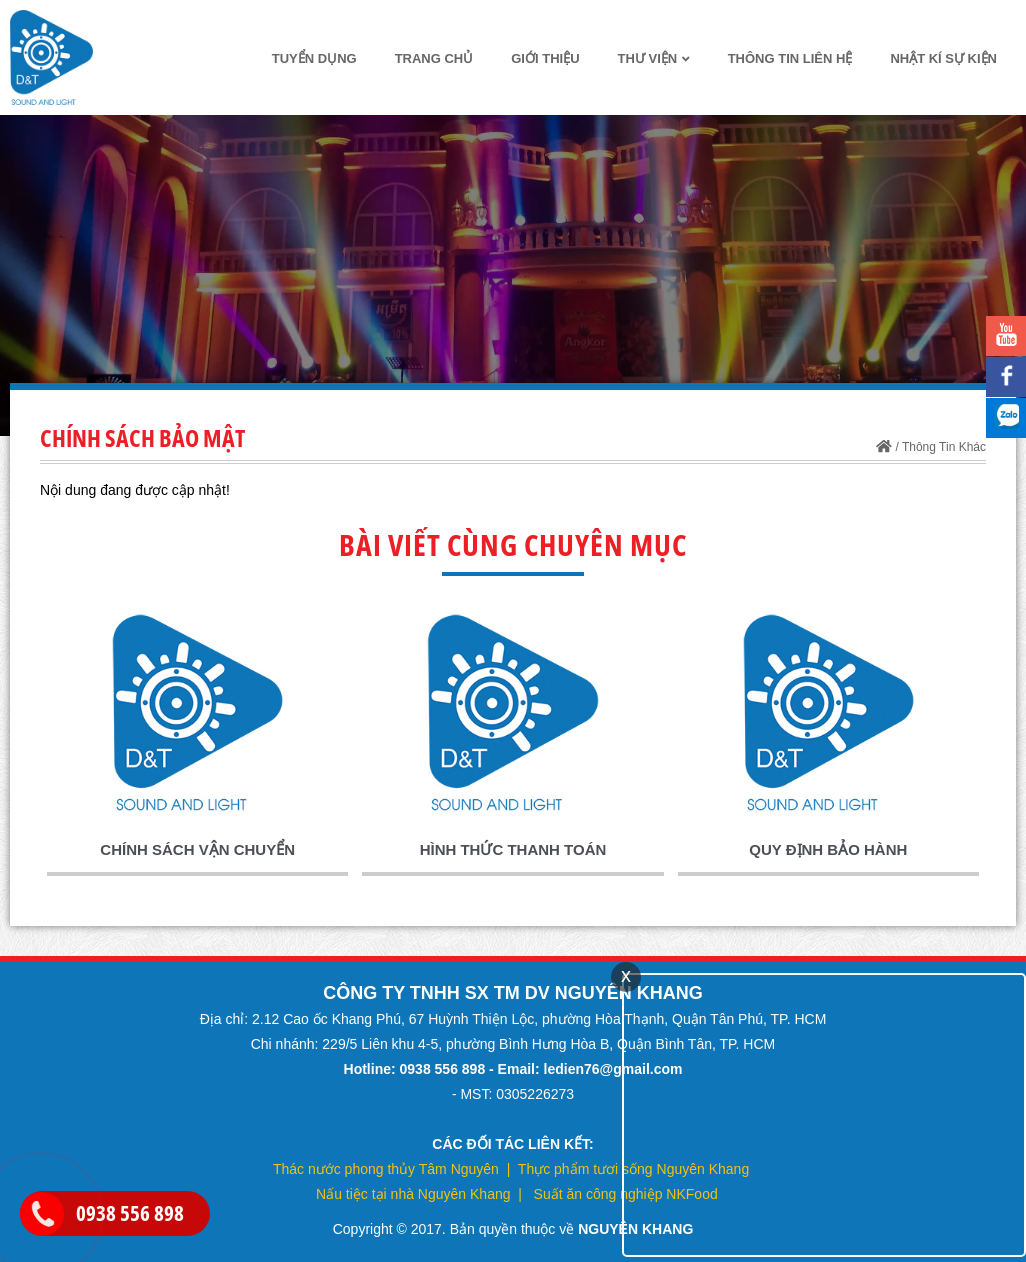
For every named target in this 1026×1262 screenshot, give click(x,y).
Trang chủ (434, 58)
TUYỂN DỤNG (314, 58)
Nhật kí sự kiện (943, 58)
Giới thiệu (545, 58)
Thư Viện (654, 58)
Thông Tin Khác (944, 447)
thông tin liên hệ (790, 58)
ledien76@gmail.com (613, 1069)
